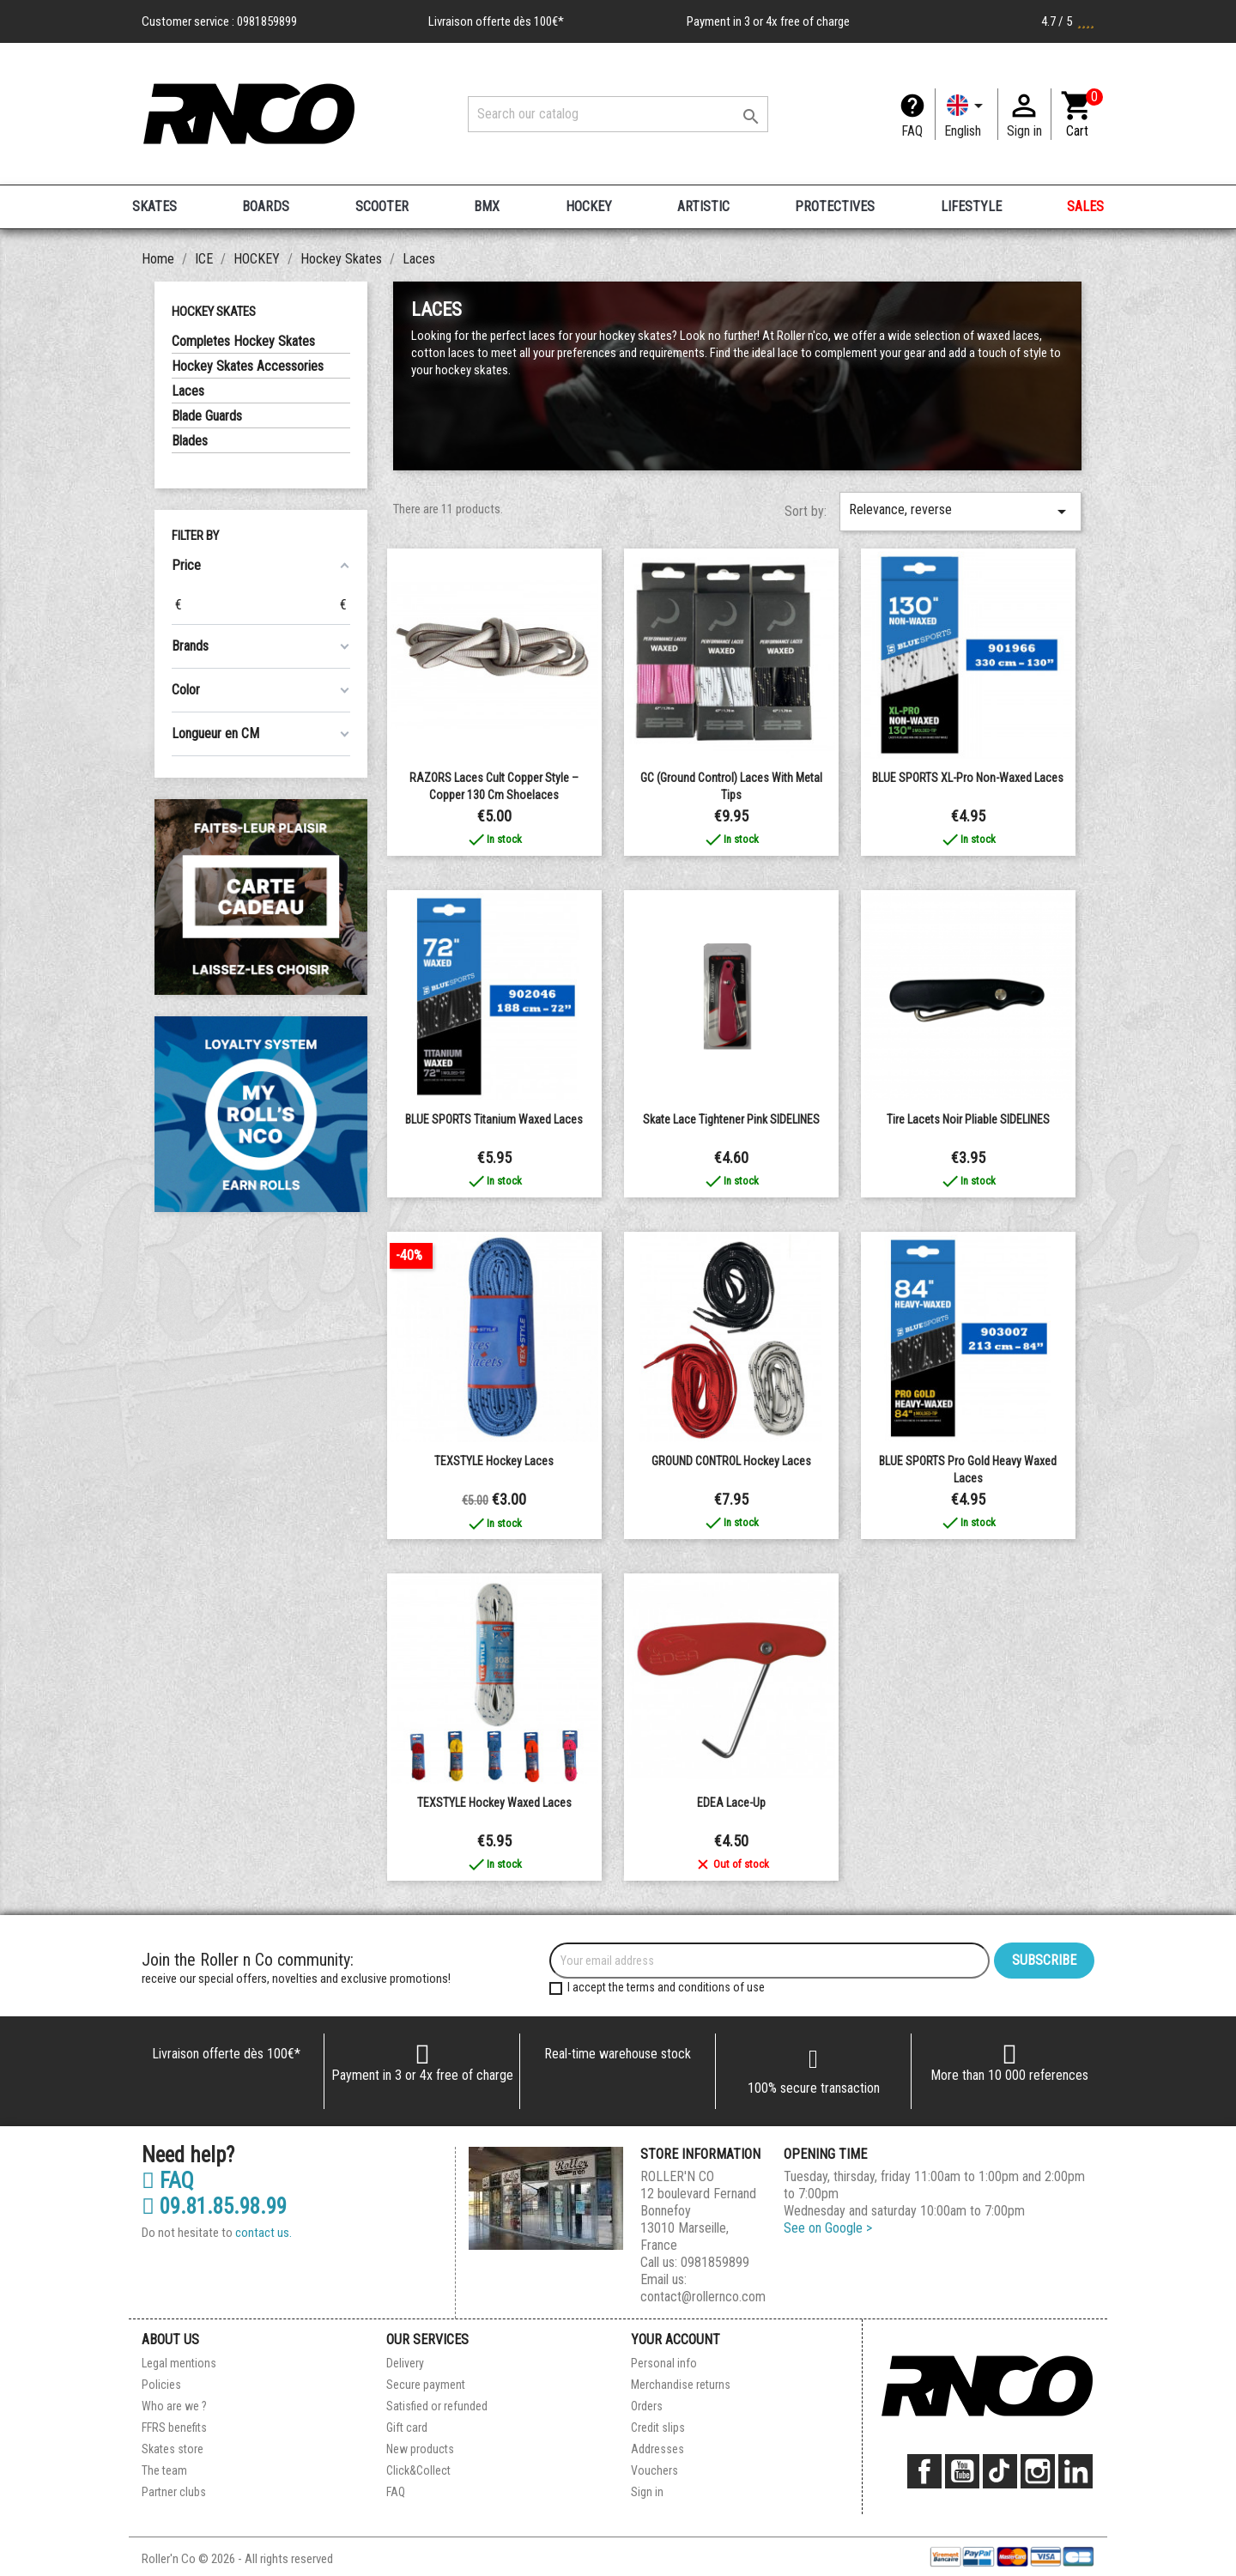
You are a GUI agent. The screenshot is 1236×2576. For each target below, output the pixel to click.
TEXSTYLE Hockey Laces (494, 1461)
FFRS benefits (174, 2427)
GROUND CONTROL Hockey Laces (731, 1461)
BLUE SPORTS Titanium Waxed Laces (494, 1119)
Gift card (406, 2427)
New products (420, 2449)
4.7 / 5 (1067, 21)
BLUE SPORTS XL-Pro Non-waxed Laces (967, 778)
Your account (675, 2339)
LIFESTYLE (971, 206)
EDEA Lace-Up (731, 1802)
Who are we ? (174, 2406)
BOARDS (265, 206)
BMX (487, 206)
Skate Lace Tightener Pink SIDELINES (731, 1119)
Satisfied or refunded (437, 2406)
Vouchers (654, 2470)
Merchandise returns (680, 2384)
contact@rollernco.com (703, 2296)
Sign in (647, 2492)
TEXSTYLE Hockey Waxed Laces (494, 1802)
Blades (190, 441)
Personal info (664, 2363)
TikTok (1000, 2471)
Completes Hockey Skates (243, 341)
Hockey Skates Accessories (248, 366)
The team (164, 2470)
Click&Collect (418, 2470)
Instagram (1038, 2471)
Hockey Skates (214, 311)
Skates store (172, 2449)
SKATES (154, 206)
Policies (161, 2384)
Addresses (657, 2449)
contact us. (263, 2232)
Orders (647, 2406)
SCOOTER (382, 206)
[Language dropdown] (966, 114)
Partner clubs (174, 2492)
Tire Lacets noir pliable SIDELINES (968, 1119)
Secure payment (425, 2384)
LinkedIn (1075, 2471)
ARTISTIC (703, 206)
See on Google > (828, 2228)
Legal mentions (179, 2363)
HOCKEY (589, 206)
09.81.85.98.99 (214, 2206)
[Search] (618, 114)
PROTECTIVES (835, 206)
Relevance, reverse (960, 511)
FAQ (912, 131)
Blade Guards (207, 416)
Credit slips (658, 2427)
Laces (188, 391)
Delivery (405, 2363)
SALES (1085, 206)
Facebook (924, 2471)
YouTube (962, 2471)
